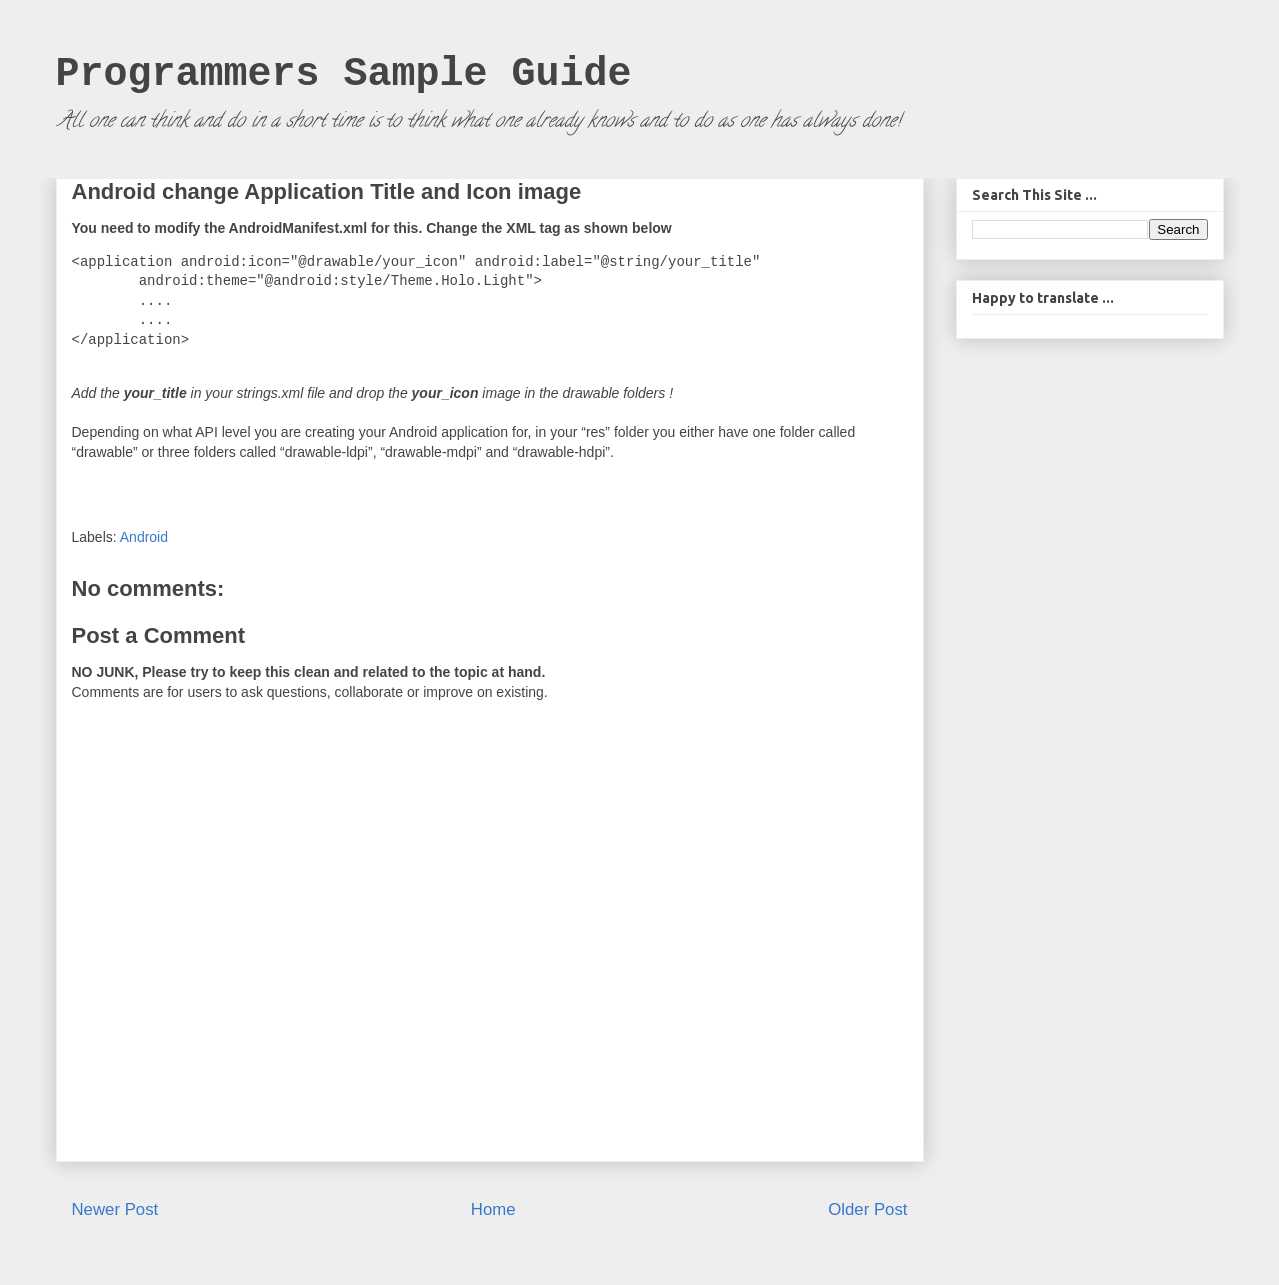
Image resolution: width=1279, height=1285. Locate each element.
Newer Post (115, 1209)
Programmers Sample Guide (344, 74)
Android (144, 537)
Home (493, 1209)
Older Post (867, 1209)
